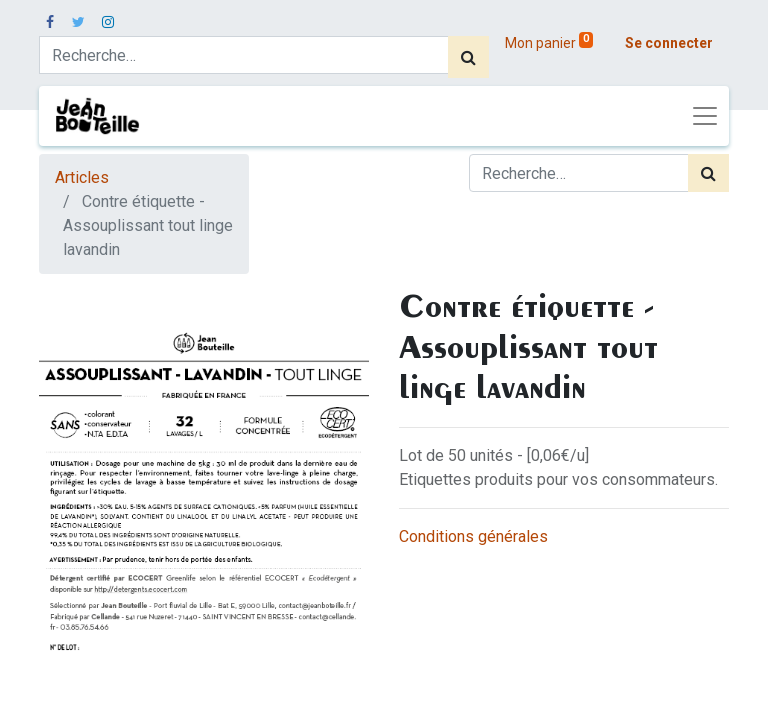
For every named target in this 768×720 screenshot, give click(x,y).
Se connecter (669, 43)
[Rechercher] (468, 57)
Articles (82, 177)
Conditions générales (473, 536)
